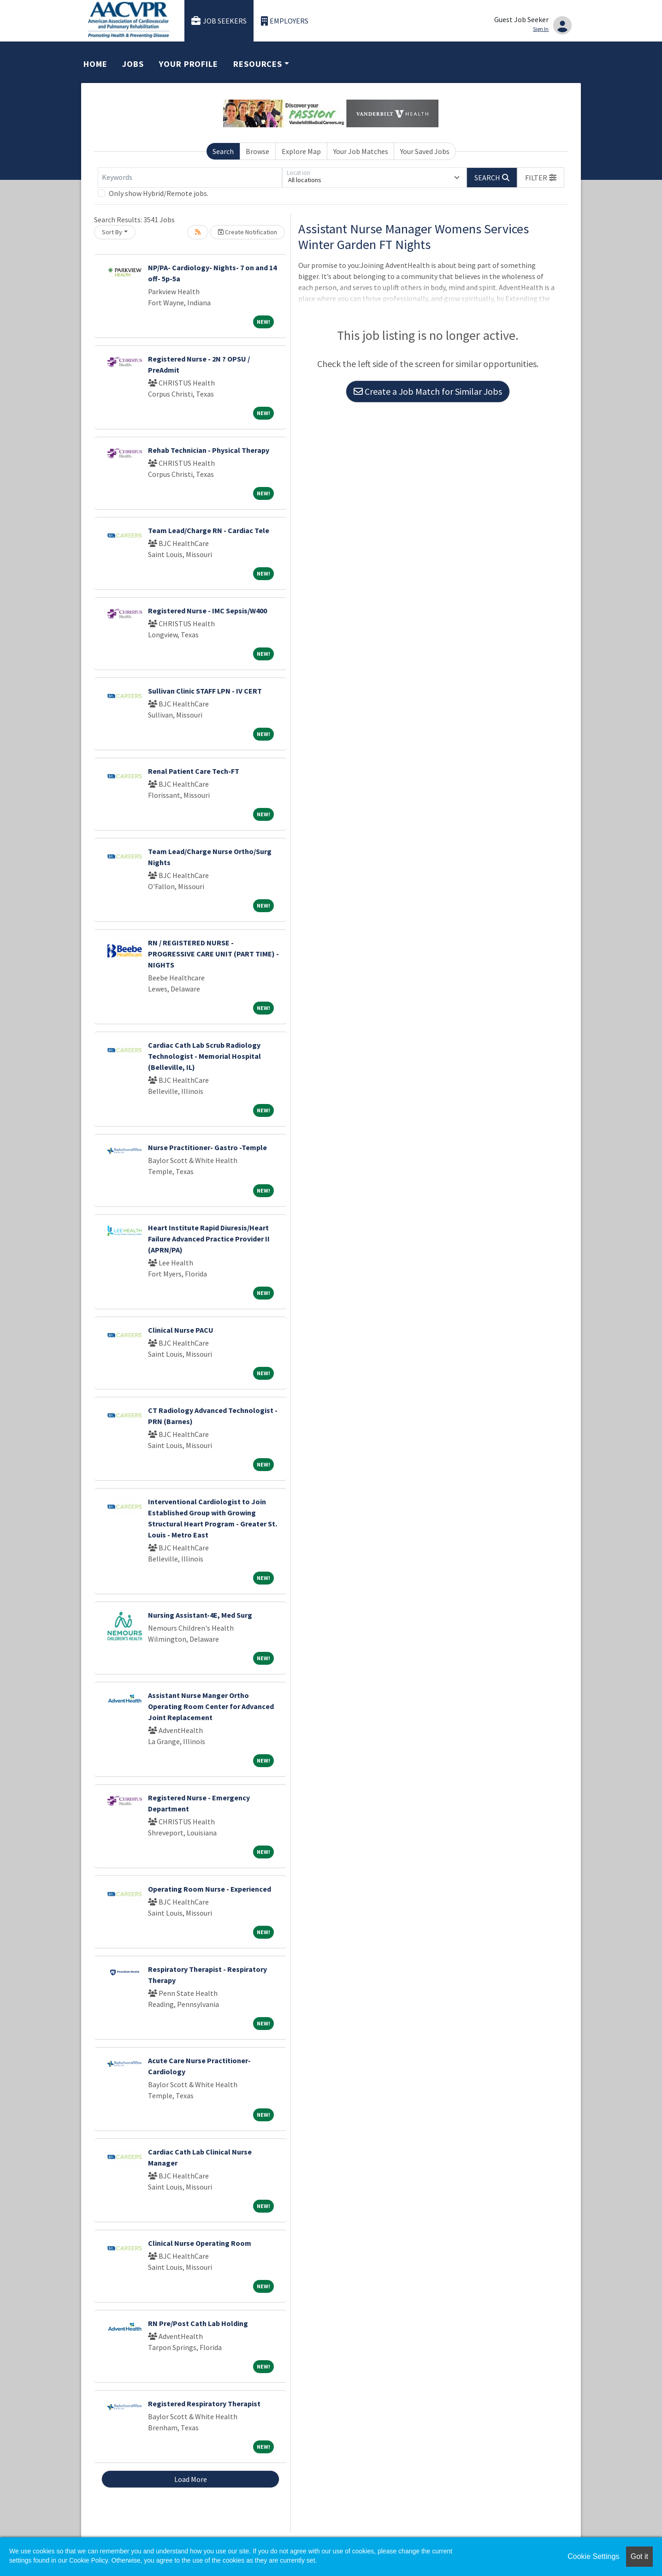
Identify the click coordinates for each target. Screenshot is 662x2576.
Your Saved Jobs (424, 151)
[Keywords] (190, 177)
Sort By (112, 232)
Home (95, 64)
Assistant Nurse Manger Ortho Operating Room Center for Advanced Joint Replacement (211, 1706)
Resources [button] (257, 64)
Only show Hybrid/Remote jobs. (158, 193)
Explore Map (301, 151)
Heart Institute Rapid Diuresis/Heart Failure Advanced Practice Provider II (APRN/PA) (209, 1238)
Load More (190, 2479)
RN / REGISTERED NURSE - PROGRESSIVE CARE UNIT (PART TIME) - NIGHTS (213, 953)
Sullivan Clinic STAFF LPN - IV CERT (205, 690)
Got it (639, 2556)
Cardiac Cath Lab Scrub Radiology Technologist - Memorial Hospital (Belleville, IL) (204, 1056)
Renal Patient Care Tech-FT (193, 771)
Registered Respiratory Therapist (204, 2403)
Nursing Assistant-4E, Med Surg (200, 1615)
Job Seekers (219, 21)
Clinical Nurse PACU (180, 1330)
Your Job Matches (360, 151)
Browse (257, 151)
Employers (285, 21)
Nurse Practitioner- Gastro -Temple (207, 1147)
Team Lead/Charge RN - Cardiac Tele (208, 530)
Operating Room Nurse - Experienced (209, 1888)
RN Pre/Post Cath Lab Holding (198, 2323)
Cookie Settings (593, 2556)
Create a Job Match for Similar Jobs (428, 391)
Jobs (133, 64)
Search (223, 151)
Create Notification (247, 232)
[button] (540, 177)
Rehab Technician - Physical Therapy (208, 450)
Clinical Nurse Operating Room (199, 2243)
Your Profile (188, 64)
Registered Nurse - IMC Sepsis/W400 (207, 610)
